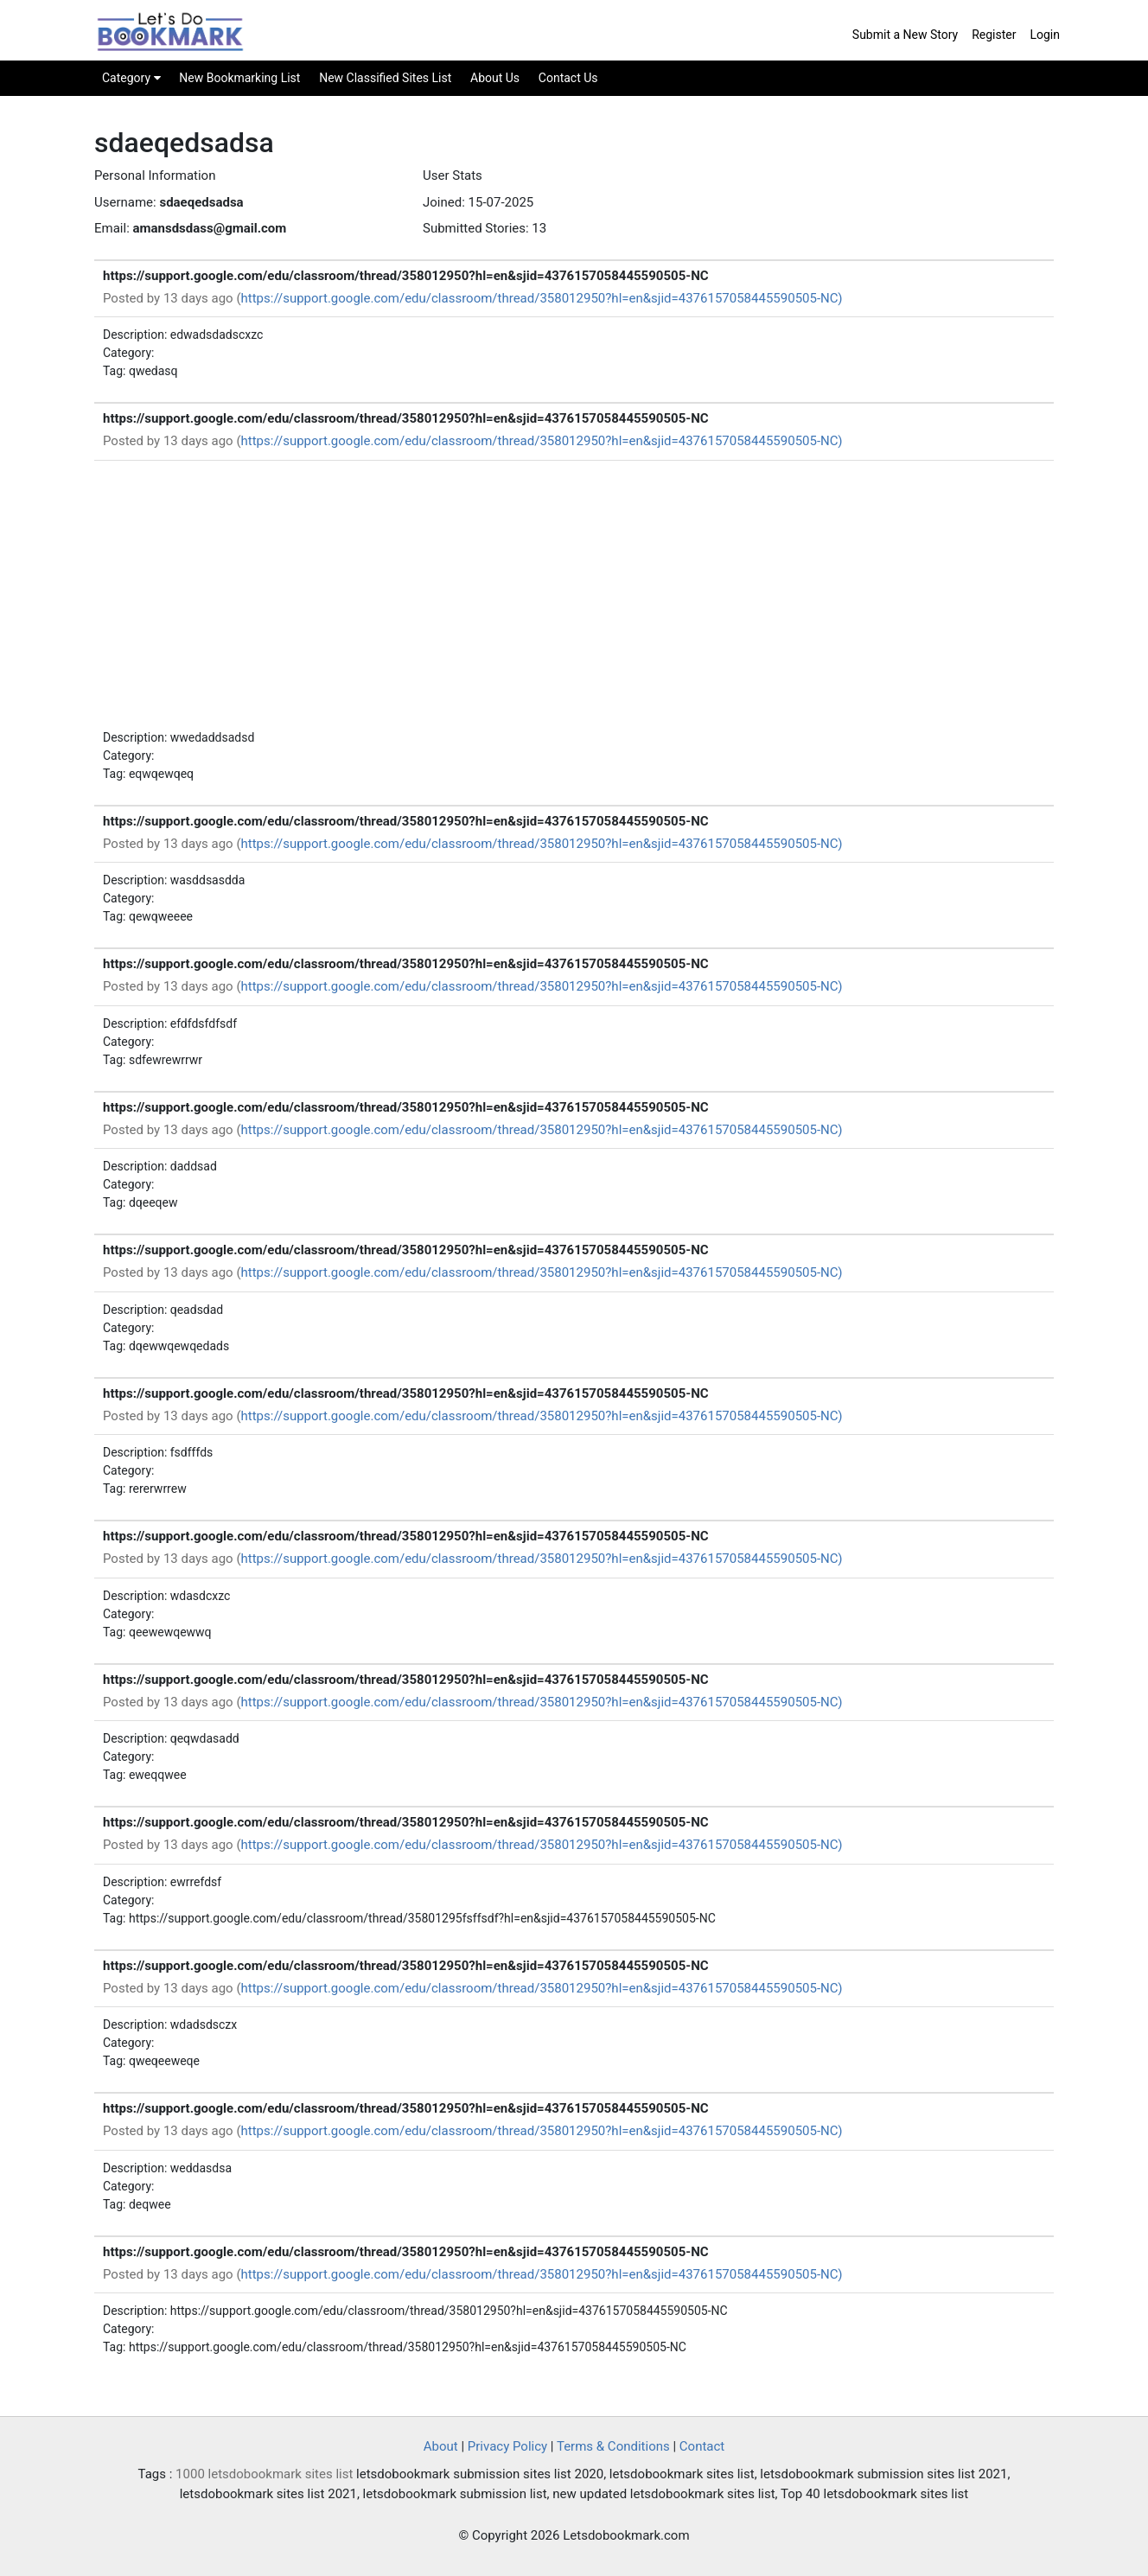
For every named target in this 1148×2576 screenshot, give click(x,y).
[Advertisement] (574, 599)
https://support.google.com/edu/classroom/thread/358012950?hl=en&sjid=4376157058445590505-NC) (542, 298)
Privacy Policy (507, 2446)
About (441, 2446)
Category (131, 78)
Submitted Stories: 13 (484, 228)
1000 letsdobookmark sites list (264, 2474)
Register (994, 34)
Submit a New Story (905, 34)
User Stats (452, 175)
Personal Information (154, 175)
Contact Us (568, 78)
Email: (112, 228)
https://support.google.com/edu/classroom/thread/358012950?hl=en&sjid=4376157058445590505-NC (406, 276)
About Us (495, 78)
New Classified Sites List (385, 78)
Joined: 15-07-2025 (478, 202)
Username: (125, 202)
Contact (701, 2446)
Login (1045, 34)
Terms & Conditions (613, 2446)
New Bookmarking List (239, 78)
